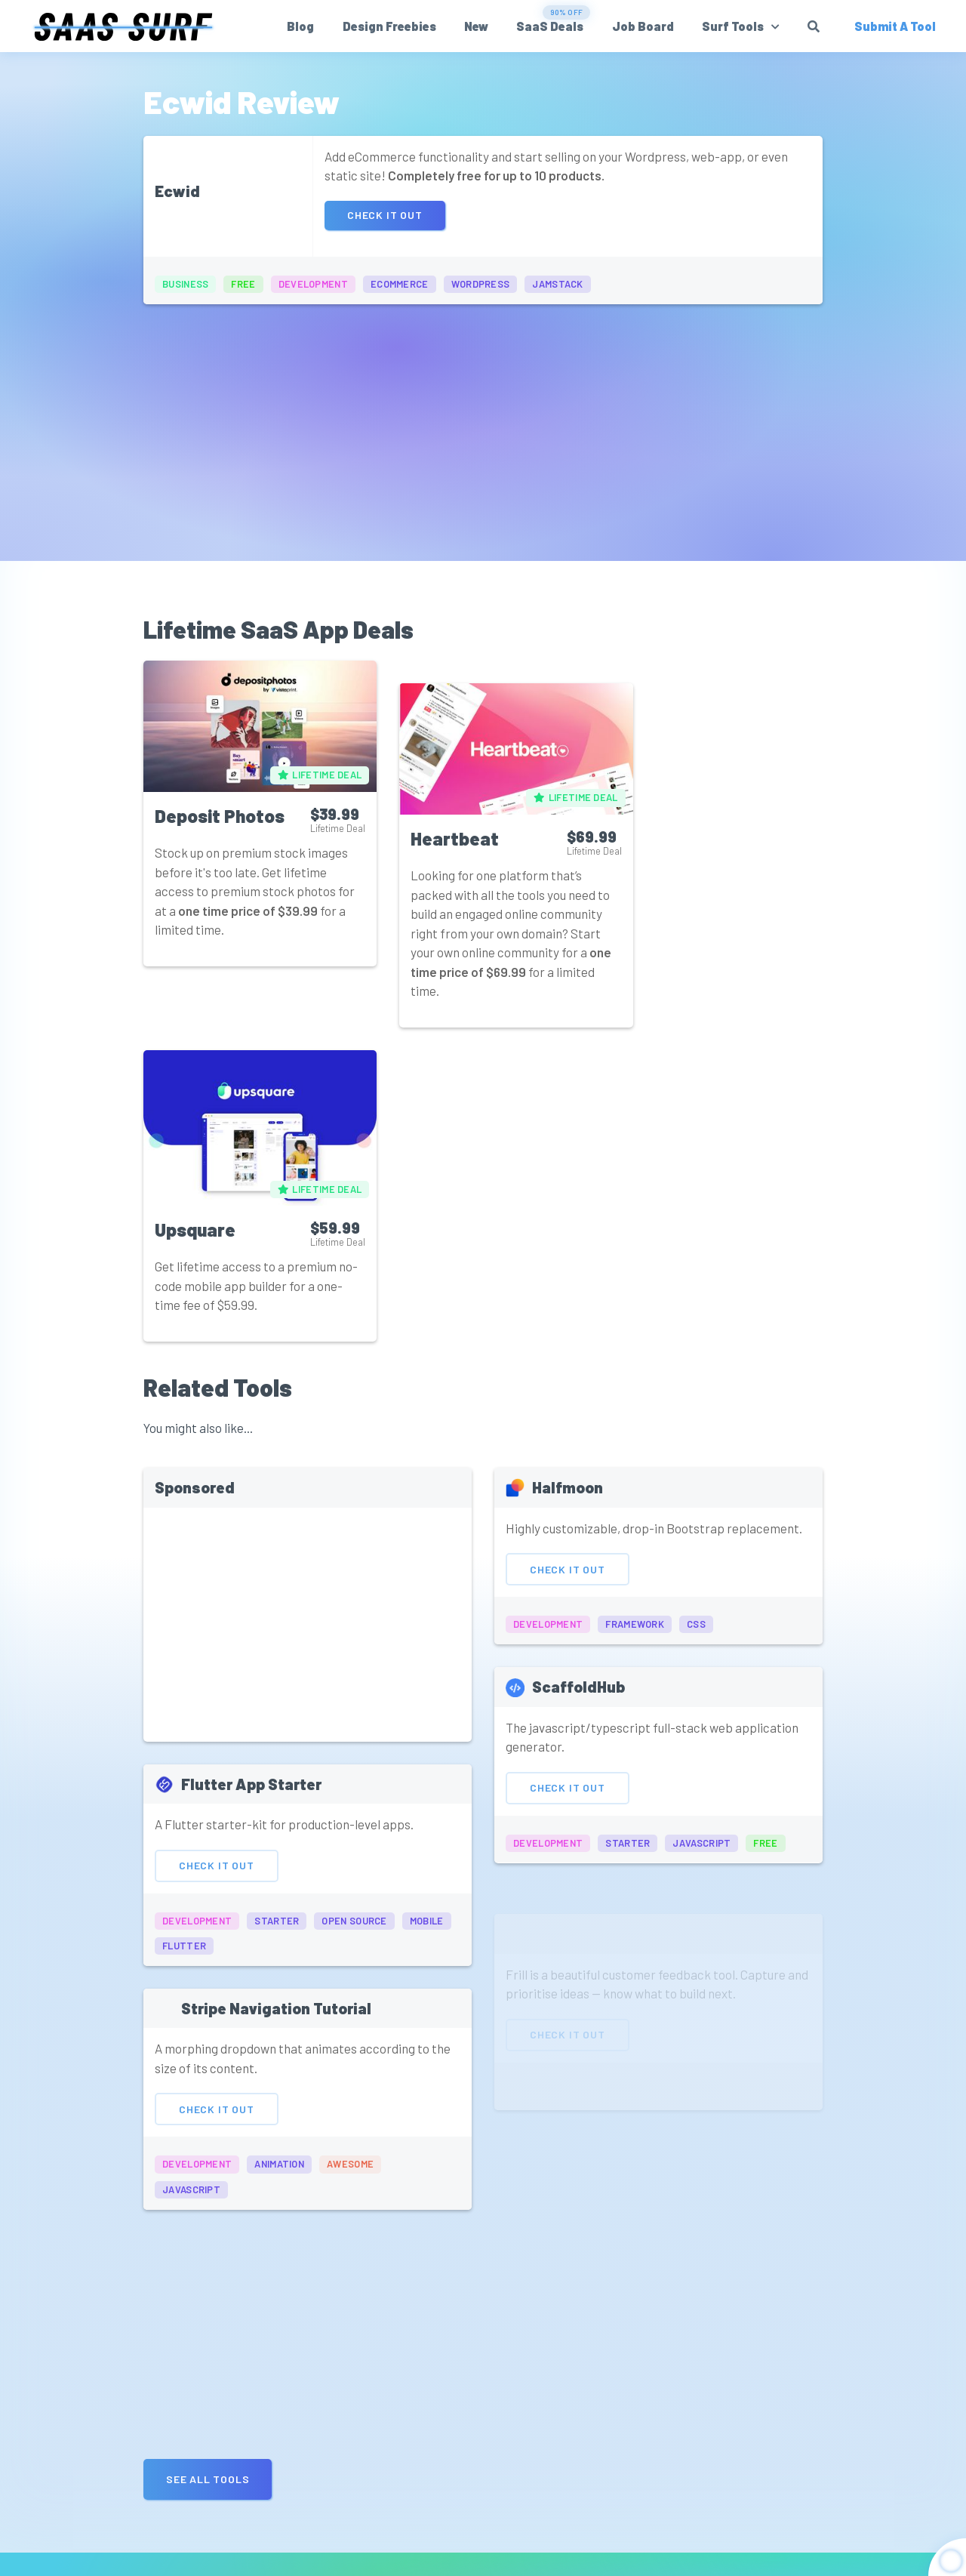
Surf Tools (734, 26)
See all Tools (207, 2129)
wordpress (480, 284)
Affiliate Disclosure (589, 2554)
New (478, 26)
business (185, 284)
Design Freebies (390, 26)
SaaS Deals (551, 26)
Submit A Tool (871, 2479)
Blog (301, 26)
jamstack (557, 284)
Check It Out (385, 215)
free (243, 284)
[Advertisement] (483, 425)
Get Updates (684, 2500)
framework (634, 1308)
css (696, 1308)
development (313, 284)
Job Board (644, 26)
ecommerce (400, 284)
